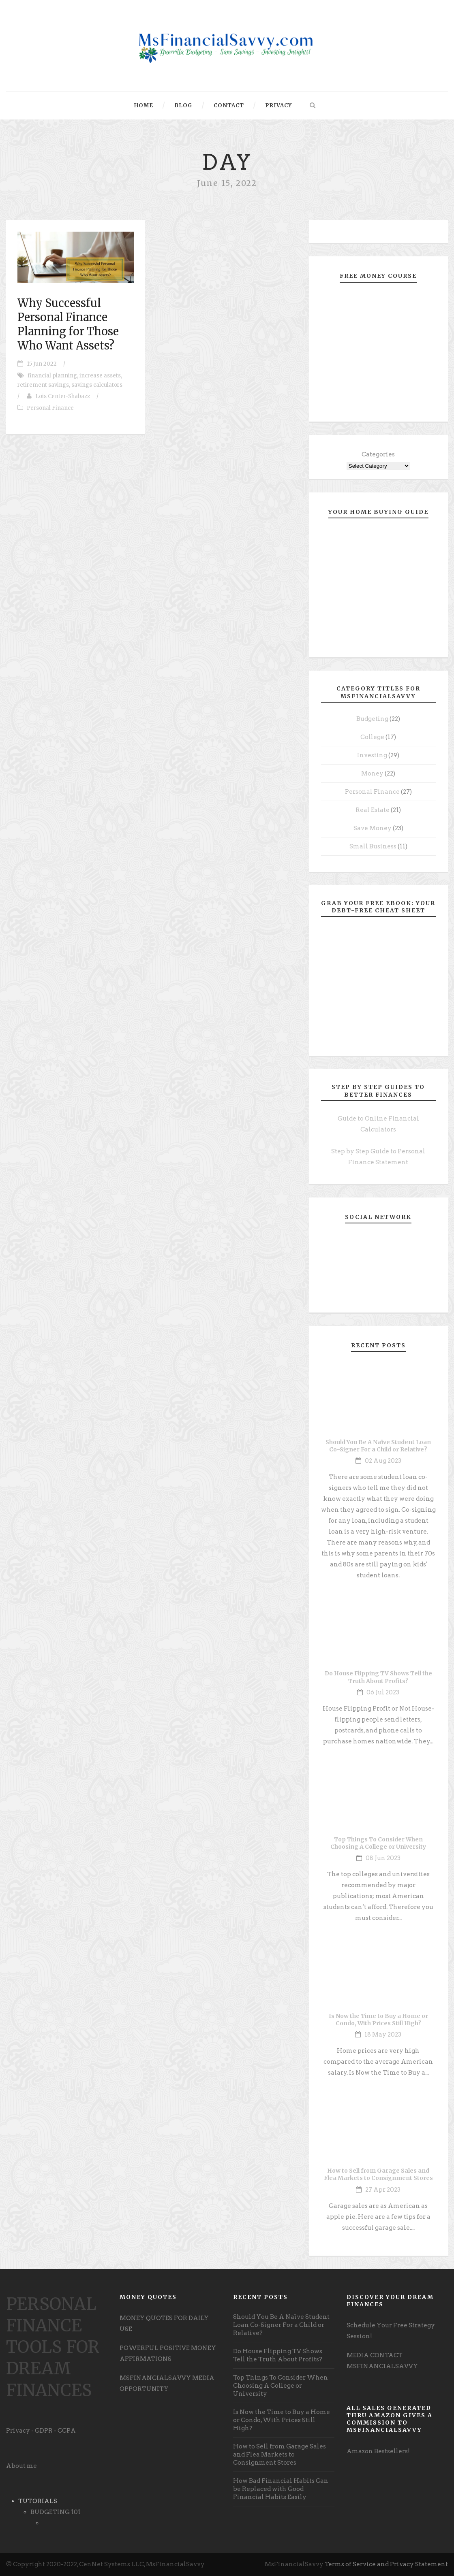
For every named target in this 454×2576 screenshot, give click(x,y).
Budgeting (372, 718)
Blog (183, 105)
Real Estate (372, 810)
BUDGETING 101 (55, 2512)
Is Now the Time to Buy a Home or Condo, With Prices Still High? (378, 2019)
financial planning (52, 375)
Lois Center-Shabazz (62, 396)
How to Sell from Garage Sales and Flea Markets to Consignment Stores (378, 2174)
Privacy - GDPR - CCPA (41, 2430)
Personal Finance (50, 408)
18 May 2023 (382, 2034)
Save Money (372, 828)
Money (372, 773)
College (372, 737)
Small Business (372, 846)
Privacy (278, 105)
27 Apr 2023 (382, 2189)
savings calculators (96, 384)
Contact (229, 105)
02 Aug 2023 (383, 1460)
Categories (378, 454)
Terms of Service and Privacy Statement (386, 2564)
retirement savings (43, 384)
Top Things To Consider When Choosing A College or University (378, 1843)
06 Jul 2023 (382, 1692)
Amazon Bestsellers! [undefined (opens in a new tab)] (378, 2451)
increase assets (100, 375)
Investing (372, 755)
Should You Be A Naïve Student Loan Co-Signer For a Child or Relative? (378, 1445)
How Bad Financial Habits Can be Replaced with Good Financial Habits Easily (280, 2489)
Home (143, 105)
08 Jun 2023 (383, 1858)
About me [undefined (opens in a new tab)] (21, 2465)
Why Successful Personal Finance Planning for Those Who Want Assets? (68, 324)
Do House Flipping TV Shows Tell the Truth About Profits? (378, 1677)
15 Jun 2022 (42, 363)
